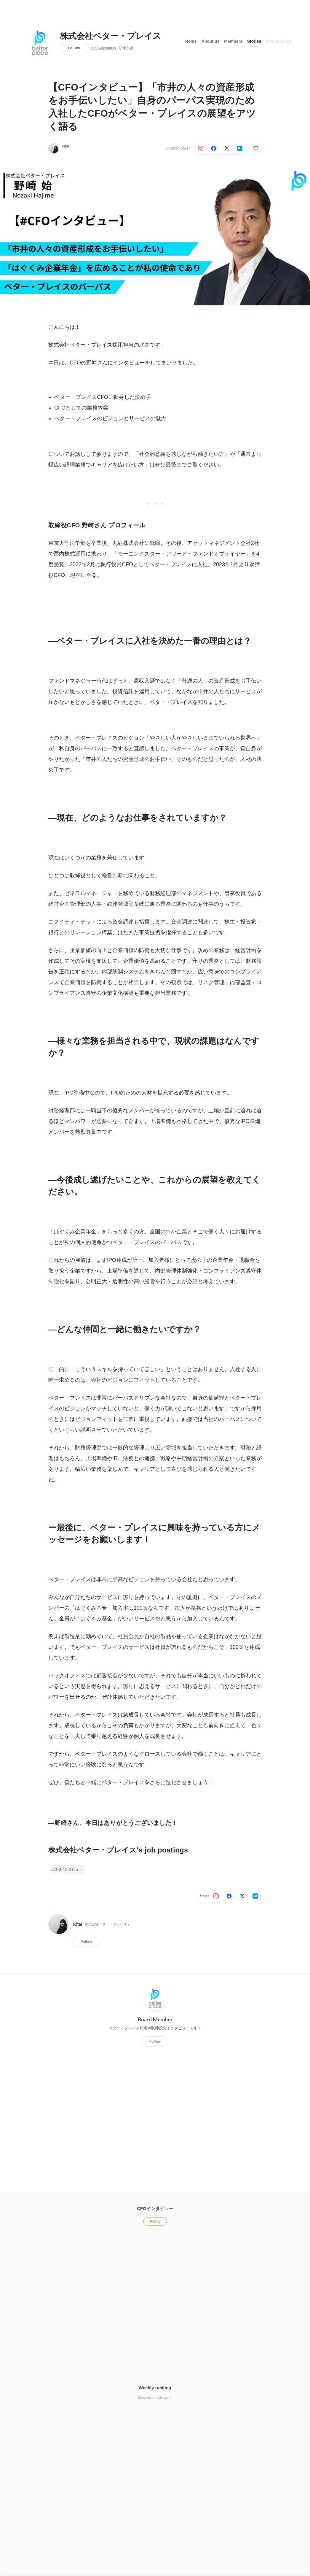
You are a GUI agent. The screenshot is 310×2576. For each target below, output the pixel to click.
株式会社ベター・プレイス (110, 36)
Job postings (279, 41)
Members (233, 41)
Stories (254, 41)
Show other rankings (155, 2397)
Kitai (65, 146)
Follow (74, 47)
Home (191, 41)
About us (211, 41)
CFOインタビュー (68, 1869)
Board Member (155, 2019)
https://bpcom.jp (103, 48)
